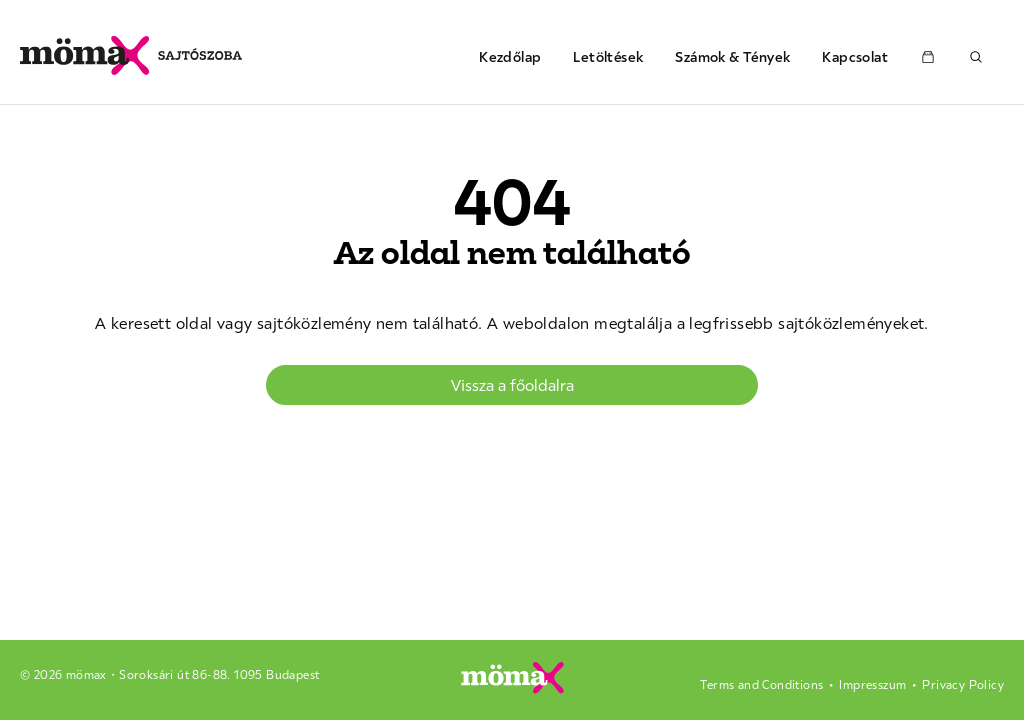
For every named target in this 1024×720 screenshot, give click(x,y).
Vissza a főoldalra (512, 385)
